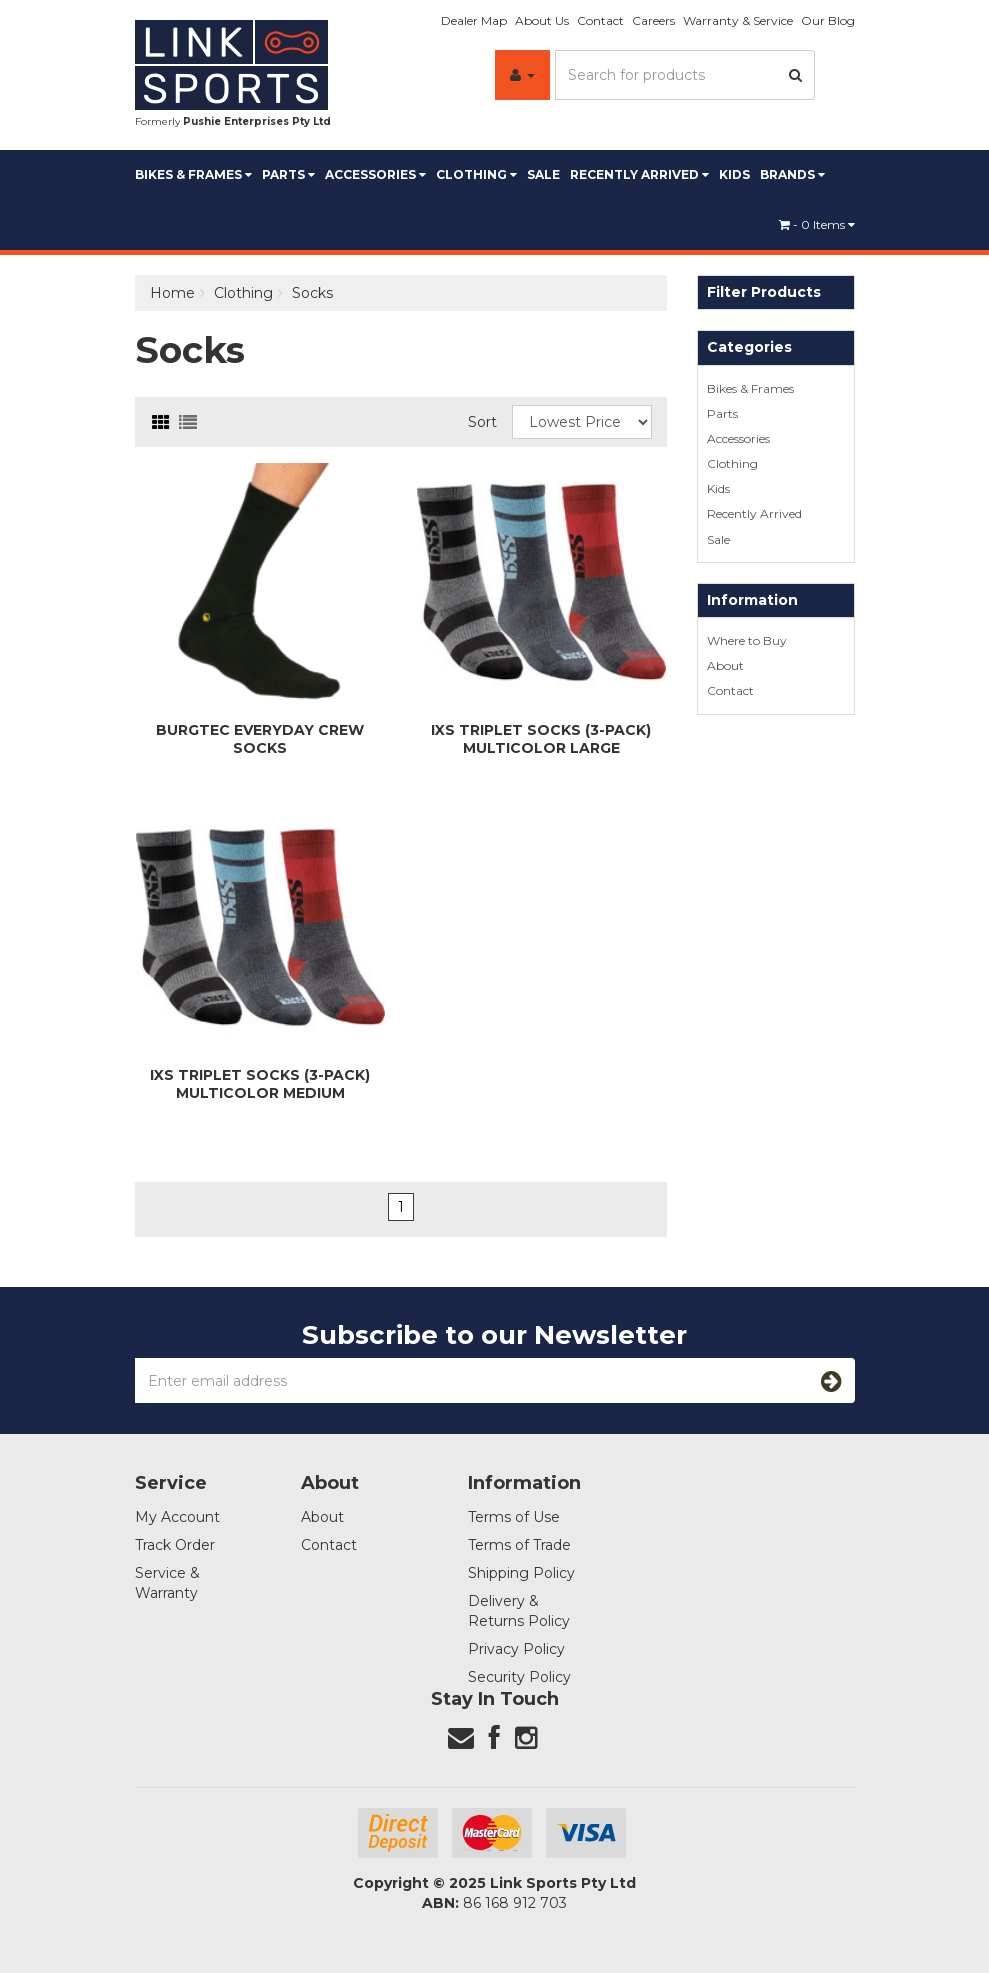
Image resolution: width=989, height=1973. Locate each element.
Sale (543, 174)
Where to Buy (747, 640)
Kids (734, 174)
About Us (542, 20)
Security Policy (519, 1677)
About (725, 665)
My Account (177, 1517)
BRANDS (792, 174)
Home (172, 293)
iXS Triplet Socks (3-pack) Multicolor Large (541, 739)
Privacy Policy (516, 1649)
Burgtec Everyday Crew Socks (260, 739)
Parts (288, 174)
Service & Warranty (167, 1583)
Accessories (375, 174)
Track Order (175, 1545)
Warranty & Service (738, 20)
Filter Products (764, 292)
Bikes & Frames (193, 174)
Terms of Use (514, 1517)
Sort (482, 422)
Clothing (476, 174)
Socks (312, 293)
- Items (817, 224)
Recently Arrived (639, 174)
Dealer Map (474, 20)
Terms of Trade (519, 1545)
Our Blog (828, 20)
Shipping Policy (521, 1573)
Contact (600, 20)
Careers (653, 20)
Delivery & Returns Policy (519, 1611)
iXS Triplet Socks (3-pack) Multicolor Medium (260, 1084)
